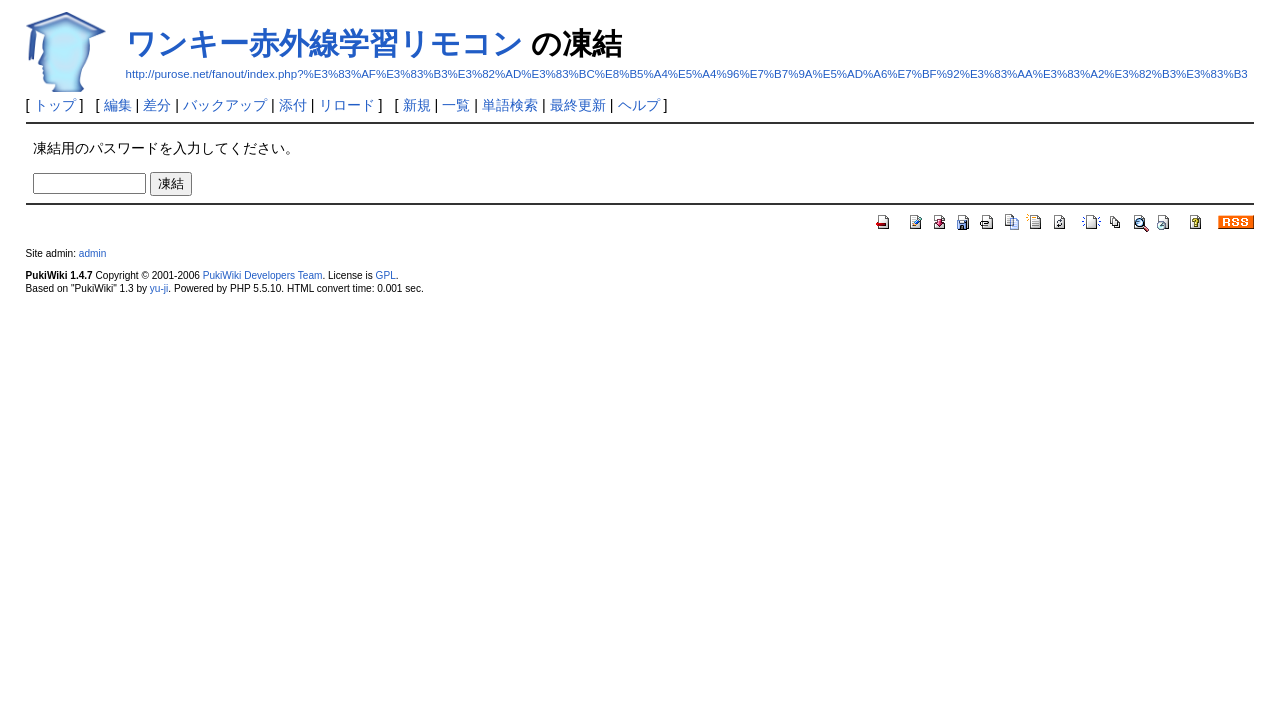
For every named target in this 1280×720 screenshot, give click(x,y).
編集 (118, 105)
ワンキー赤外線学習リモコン (324, 43)
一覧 (456, 105)
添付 (293, 105)
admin (92, 253)
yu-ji (159, 288)
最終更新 (578, 105)
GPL (386, 275)
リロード (347, 105)
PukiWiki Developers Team (263, 275)
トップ (55, 105)
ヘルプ (639, 105)
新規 (417, 105)
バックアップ (225, 105)
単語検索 (510, 105)
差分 (157, 105)
